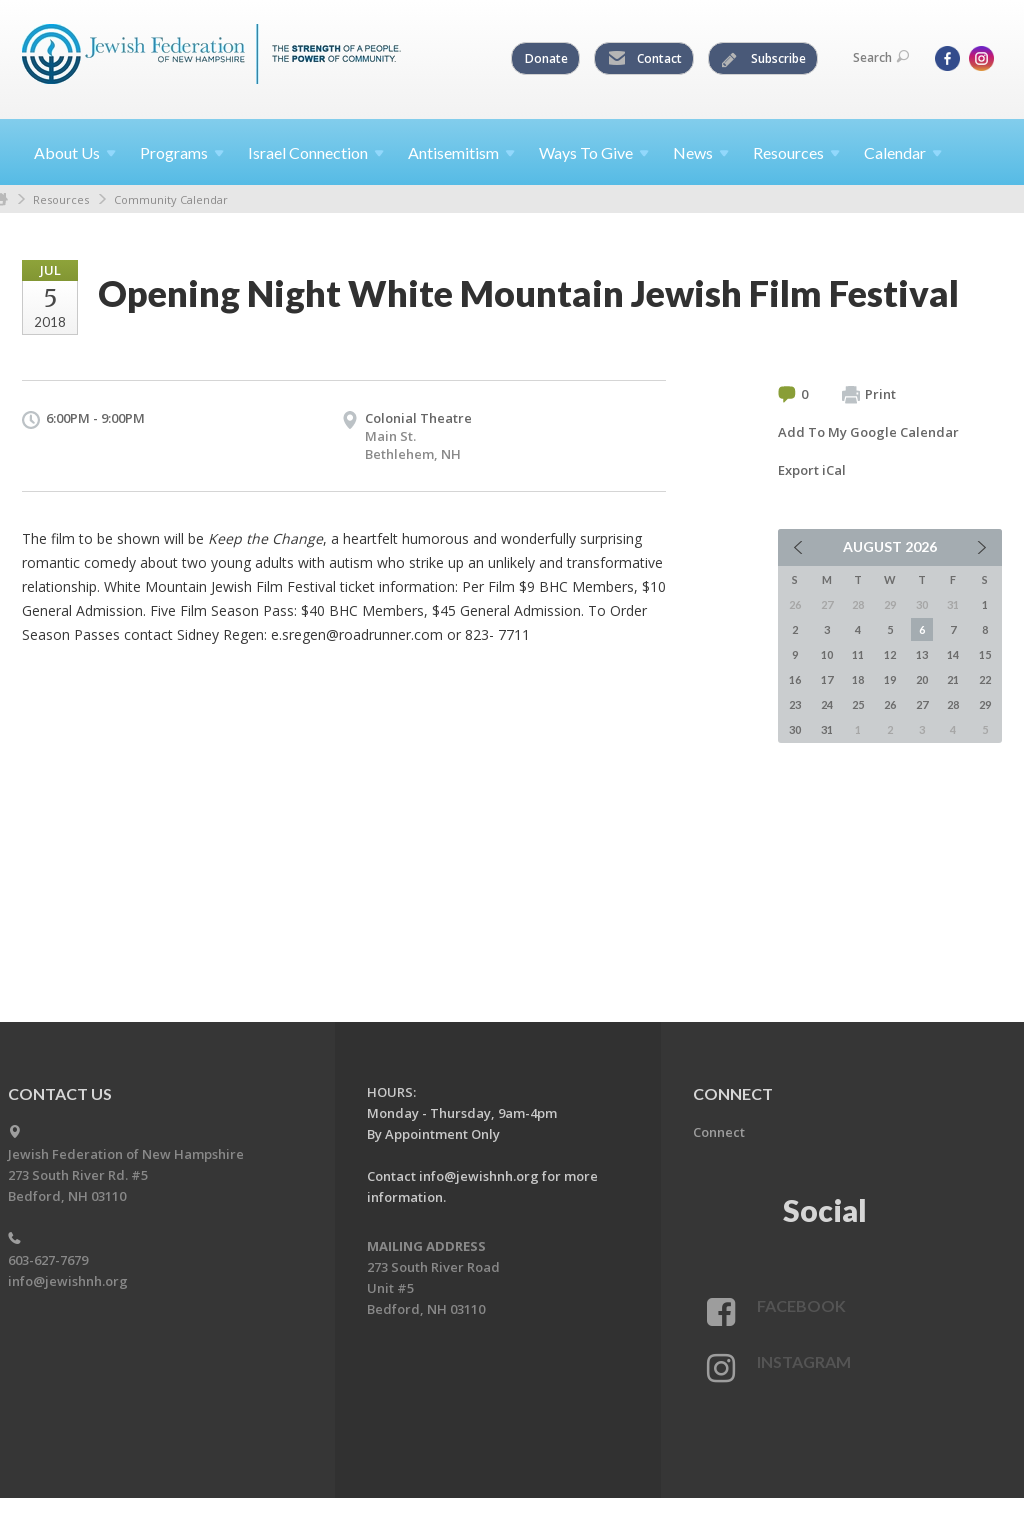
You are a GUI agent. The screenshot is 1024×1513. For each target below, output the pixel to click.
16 (795, 679)
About (75, 152)
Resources (61, 199)
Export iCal (812, 470)
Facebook (801, 1305)
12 (890, 654)
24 (827, 704)
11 (858, 654)
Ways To (594, 152)
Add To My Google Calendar (868, 432)
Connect (719, 1132)
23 (795, 704)
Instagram (804, 1361)
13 (922, 654)
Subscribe (764, 59)
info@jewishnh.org (68, 1281)
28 (953, 704)
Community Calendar (171, 199)
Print (869, 395)
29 (985, 704)
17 (827, 679)
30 (795, 729)
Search (881, 57)
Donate (546, 58)
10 (827, 654)
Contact (645, 59)
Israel (316, 152)
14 (953, 654)
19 (890, 679)
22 (985, 679)
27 (922, 704)
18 (858, 679)
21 (953, 679)
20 (922, 679)
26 (890, 704)
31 (827, 729)
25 (858, 704)
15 (985, 654)
